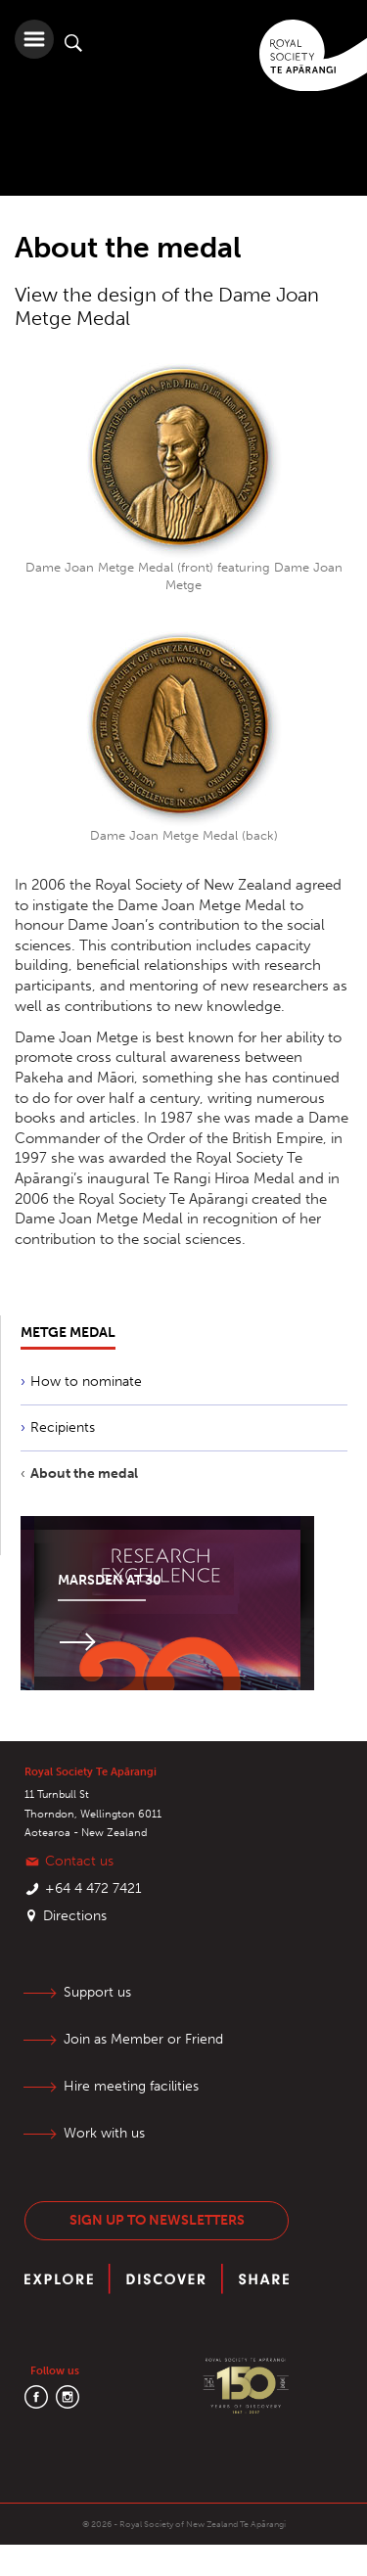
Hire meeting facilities (131, 2086)
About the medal (84, 1473)
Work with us (104, 2133)
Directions (75, 1916)
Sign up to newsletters (157, 2220)
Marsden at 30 (109, 1580)
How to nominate (86, 1381)
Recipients (62, 1427)
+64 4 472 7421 (93, 1888)
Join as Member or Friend (143, 2039)
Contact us (79, 1861)
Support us (97, 1992)
